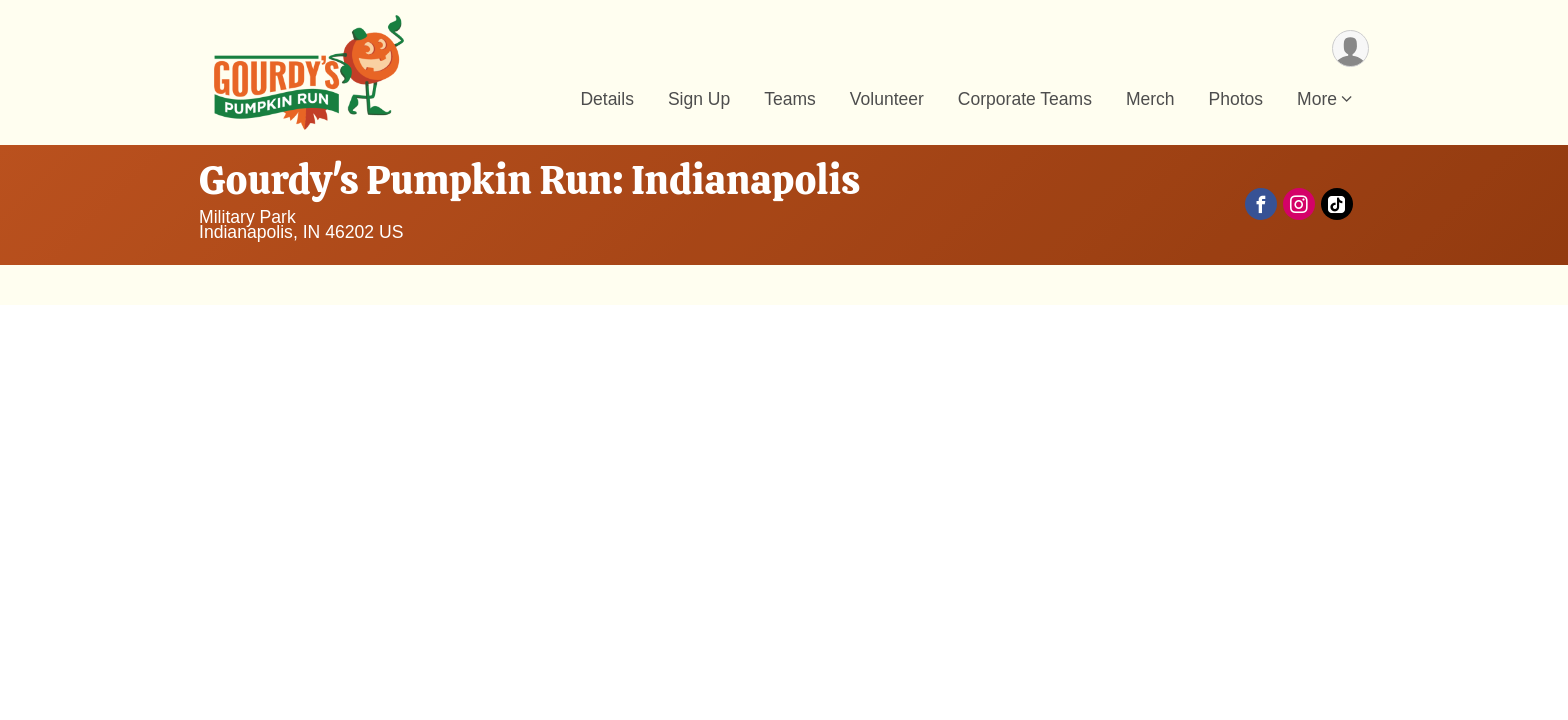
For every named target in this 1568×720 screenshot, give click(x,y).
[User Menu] (1350, 48)
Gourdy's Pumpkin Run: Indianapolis (529, 180)
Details (607, 99)
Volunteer (887, 99)
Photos (1236, 99)
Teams (790, 99)
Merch (1150, 99)
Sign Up (699, 99)
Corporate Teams (1025, 99)
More (1317, 99)
